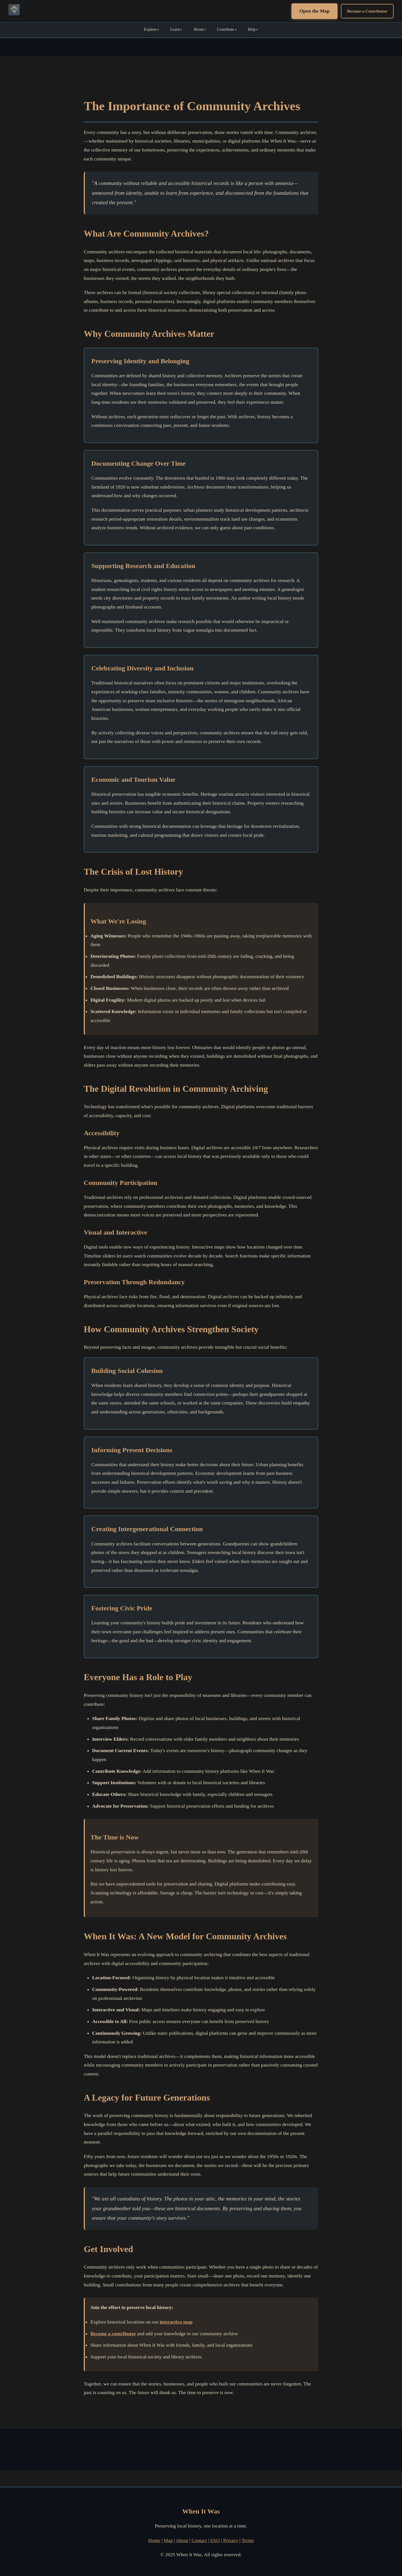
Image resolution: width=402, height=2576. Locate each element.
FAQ (215, 2540)
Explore (150, 29)
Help (252, 29)
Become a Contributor (367, 11)
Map (168, 2540)
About (198, 29)
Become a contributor (113, 2333)
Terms (247, 2540)
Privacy (230, 2540)
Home (154, 2540)
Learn (175, 29)
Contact (199, 2540)
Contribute (225, 29)
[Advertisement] (201, 2449)
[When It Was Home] (14, 11)
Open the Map (314, 11)
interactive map (176, 2322)
